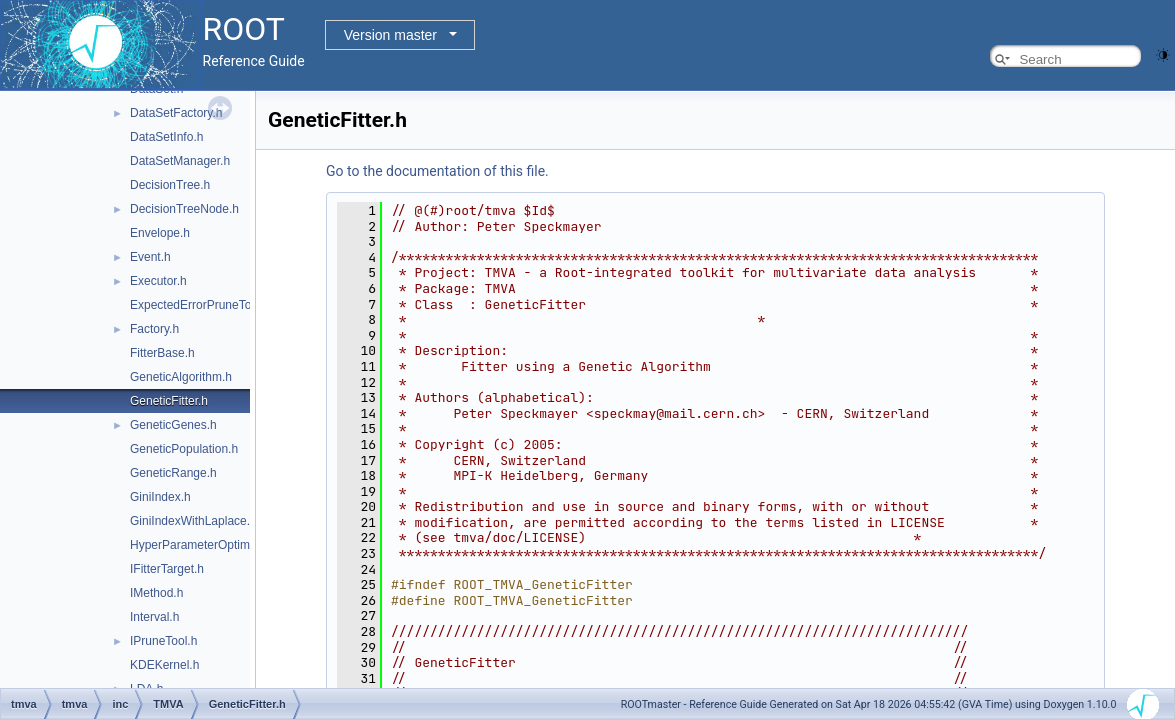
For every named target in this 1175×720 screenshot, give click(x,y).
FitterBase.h (162, 353)
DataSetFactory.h (176, 113)
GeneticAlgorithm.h (181, 377)
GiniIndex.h (160, 497)
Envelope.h (160, 233)
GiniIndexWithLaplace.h (193, 521)
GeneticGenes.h (173, 425)
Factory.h (154, 329)
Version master (390, 35)
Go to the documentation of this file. (437, 171)
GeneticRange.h (173, 473)
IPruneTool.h (163, 641)
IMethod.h (156, 593)
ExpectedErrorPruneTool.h (200, 305)
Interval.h (154, 617)
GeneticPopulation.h (184, 449)
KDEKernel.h (164, 665)
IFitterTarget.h (167, 569)
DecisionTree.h (170, 185)
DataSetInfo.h (166, 137)
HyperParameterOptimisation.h (212, 545)
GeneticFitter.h (169, 401)
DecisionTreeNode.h (184, 209)
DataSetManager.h (180, 161)
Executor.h (158, 281)
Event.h (150, 257)
